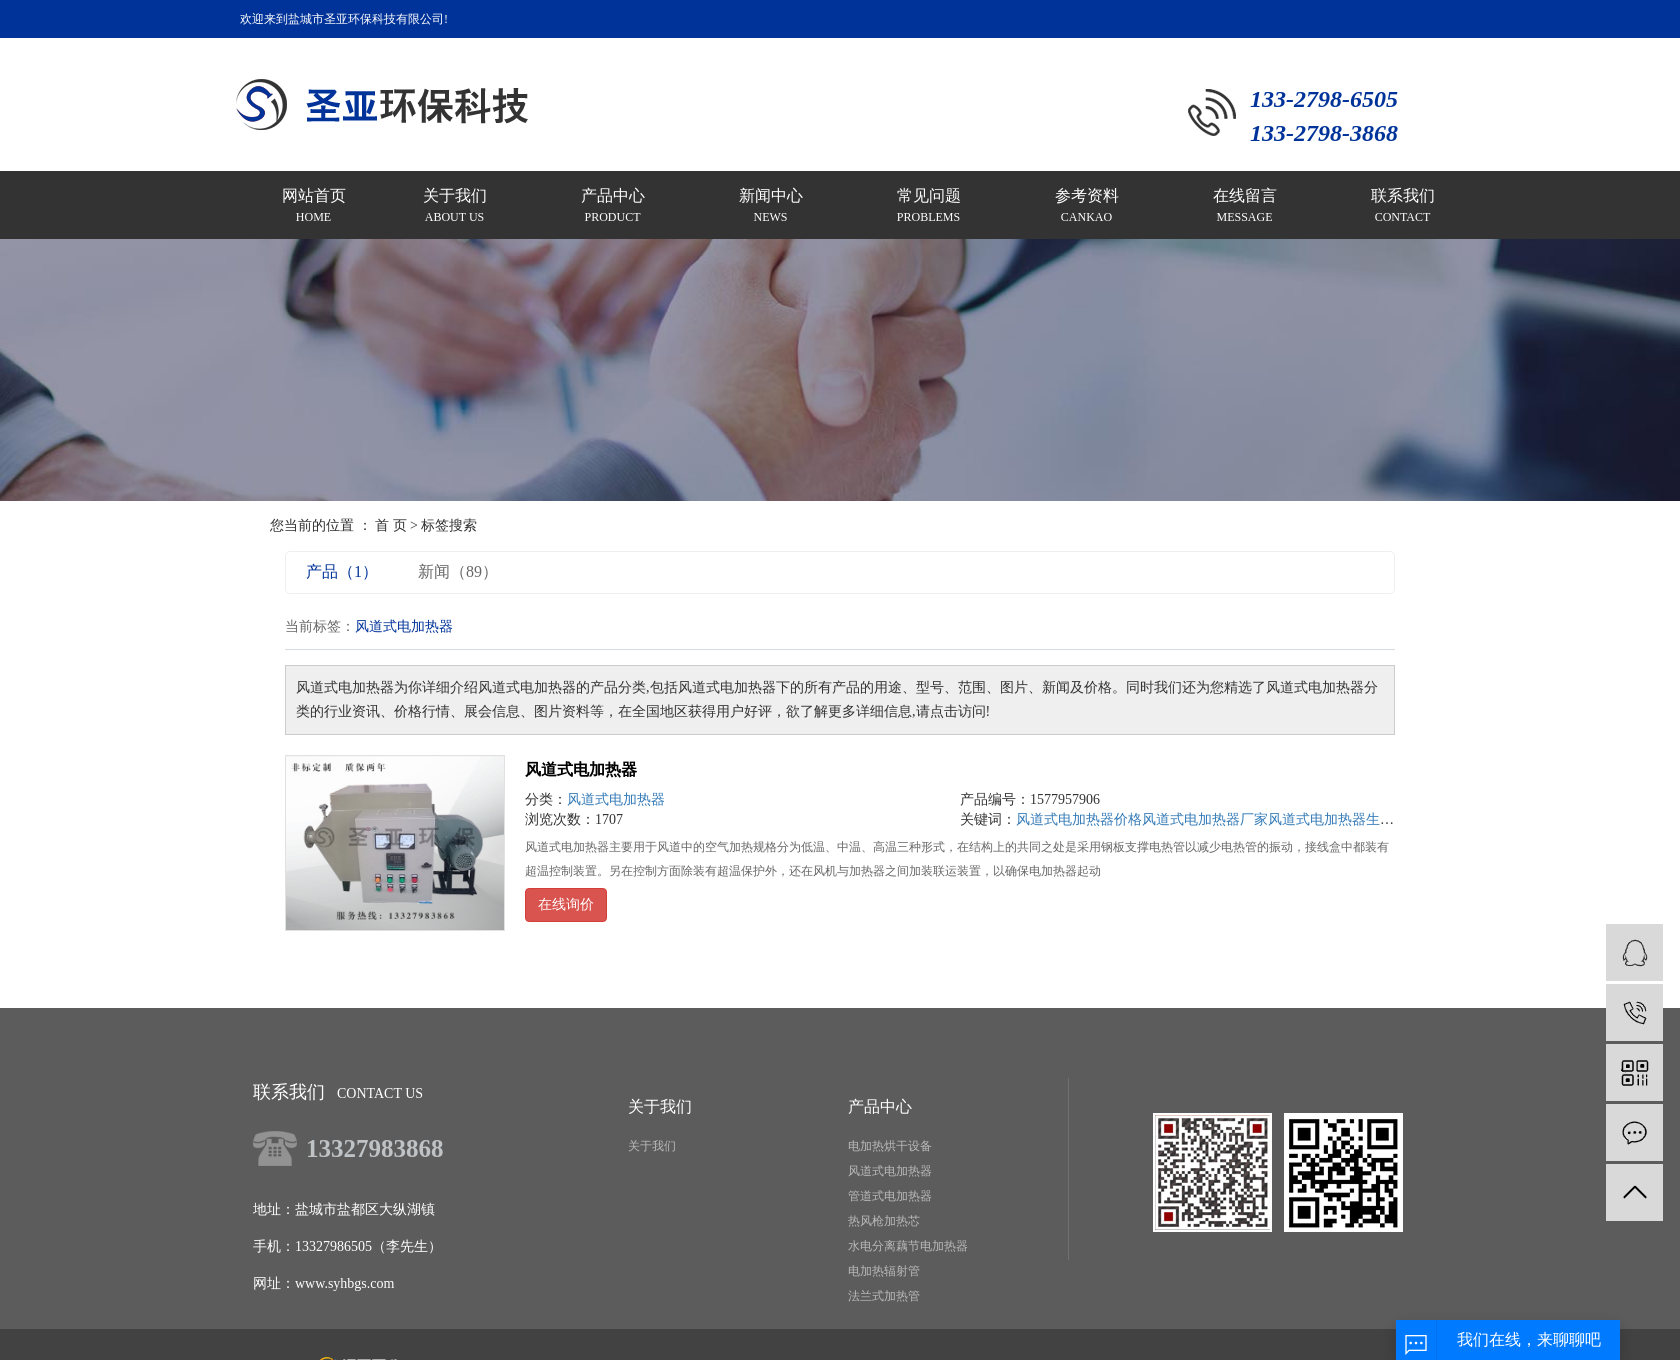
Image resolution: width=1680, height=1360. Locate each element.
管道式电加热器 (890, 1196)
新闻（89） (458, 571)
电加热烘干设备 (890, 1146)
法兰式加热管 (884, 1296)
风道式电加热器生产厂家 (1345, 819)
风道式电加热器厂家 (1205, 819)
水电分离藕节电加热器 (908, 1246)
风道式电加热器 (581, 769)
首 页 (391, 525)
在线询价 (566, 904)
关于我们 (652, 1146)
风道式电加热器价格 (1079, 819)
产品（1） (342, 571)
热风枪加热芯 (884, 1221)
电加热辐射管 (884, 1271)
